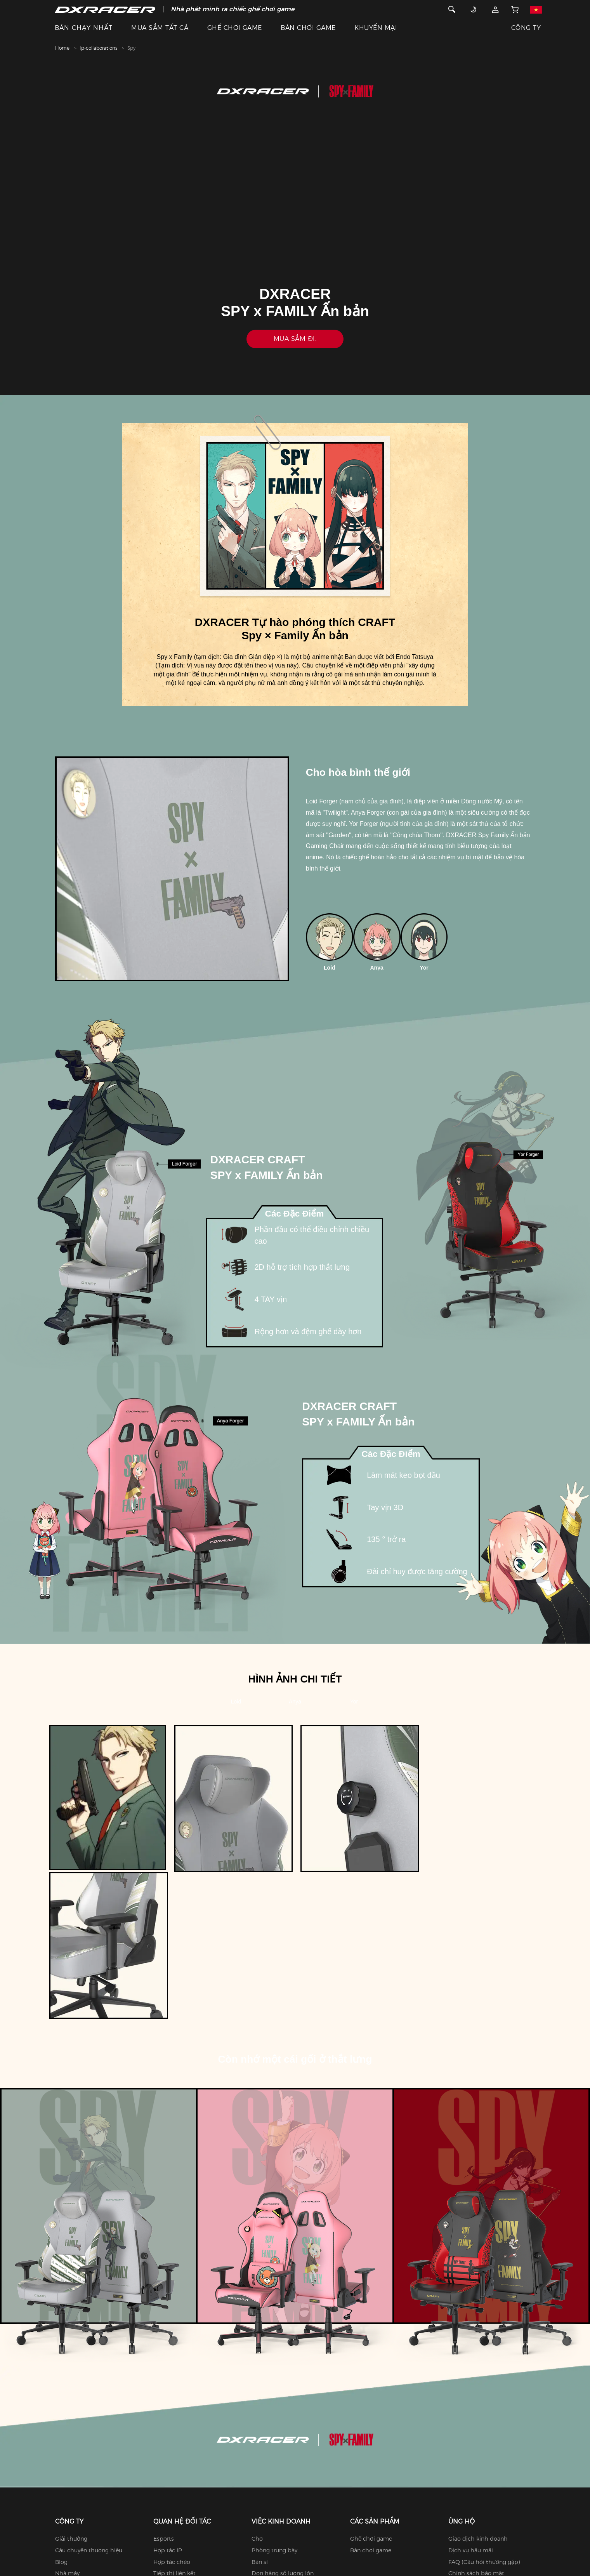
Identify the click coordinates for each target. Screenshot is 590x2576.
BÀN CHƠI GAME (308, 27)
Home (62, 48)
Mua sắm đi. (295, 338)
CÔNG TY (526, 27)
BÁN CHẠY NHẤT (84, 27)
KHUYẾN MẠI (375, 27)
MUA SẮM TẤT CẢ (159, 27)
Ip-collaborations (98, 48)
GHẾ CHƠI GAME (234, 27)
